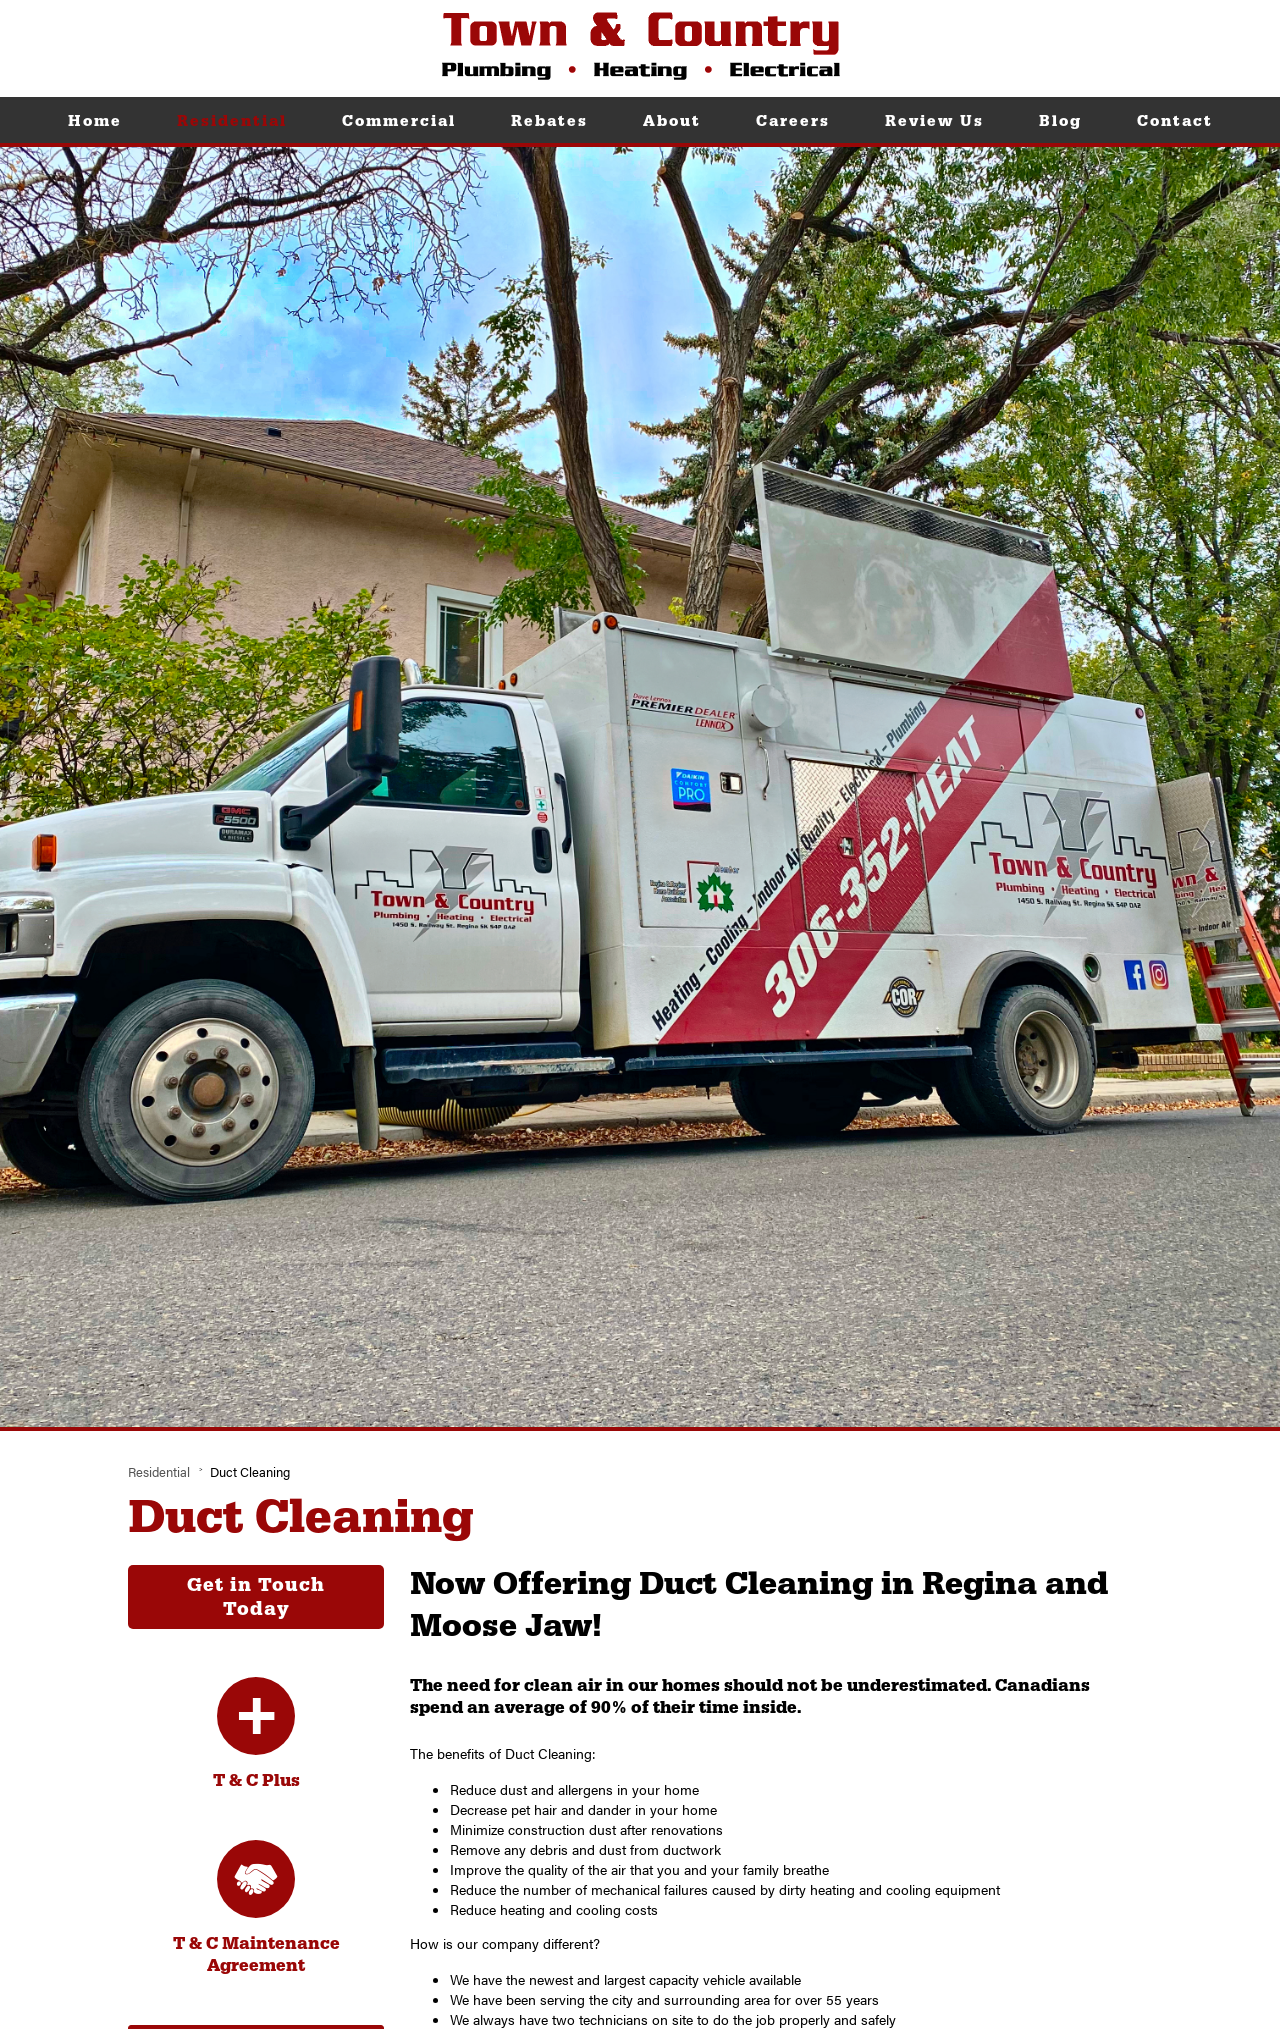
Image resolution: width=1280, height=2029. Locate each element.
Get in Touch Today (256, 1597)
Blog (1060, 121)
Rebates (549, 121)
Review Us (934, 121)
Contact (1175, 121)
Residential (232, 121)
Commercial (399, 121)
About (672, 121)
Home (95, 121)
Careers (793, 121)
